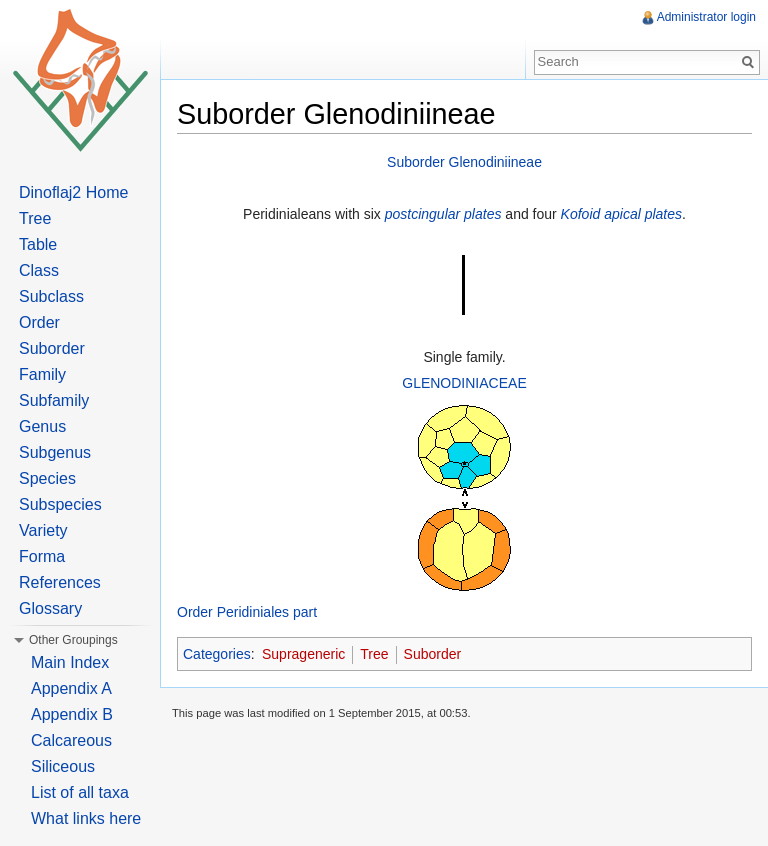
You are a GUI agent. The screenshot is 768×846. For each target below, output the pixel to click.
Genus (42, 426)
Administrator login (706, 17)
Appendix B (72, 714)
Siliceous (63, 766)
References (60, 582)
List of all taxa (80, 792)
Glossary (50, 608)
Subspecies (60, 504)
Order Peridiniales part (247, 612)
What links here (86, 818)
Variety (43, 530)
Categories (217, 654)
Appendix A (71, 688)
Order (39, 322)
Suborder (433, 654)
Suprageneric (303, 654)
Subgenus (55, 452)
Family (42, 374)
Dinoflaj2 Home (73, 192)
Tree (374, 654)
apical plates (643, 214)
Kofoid (581, 214)
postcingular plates (443, 214)
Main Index (70, 662)
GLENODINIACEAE (464, 383)
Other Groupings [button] (73, 640)
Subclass (51, 296)
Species (47, 478)
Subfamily (54, 400)
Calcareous (71, 740)
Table (38, 244)
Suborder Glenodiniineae (464, 162)
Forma (42, 556)
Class (39, 270)
